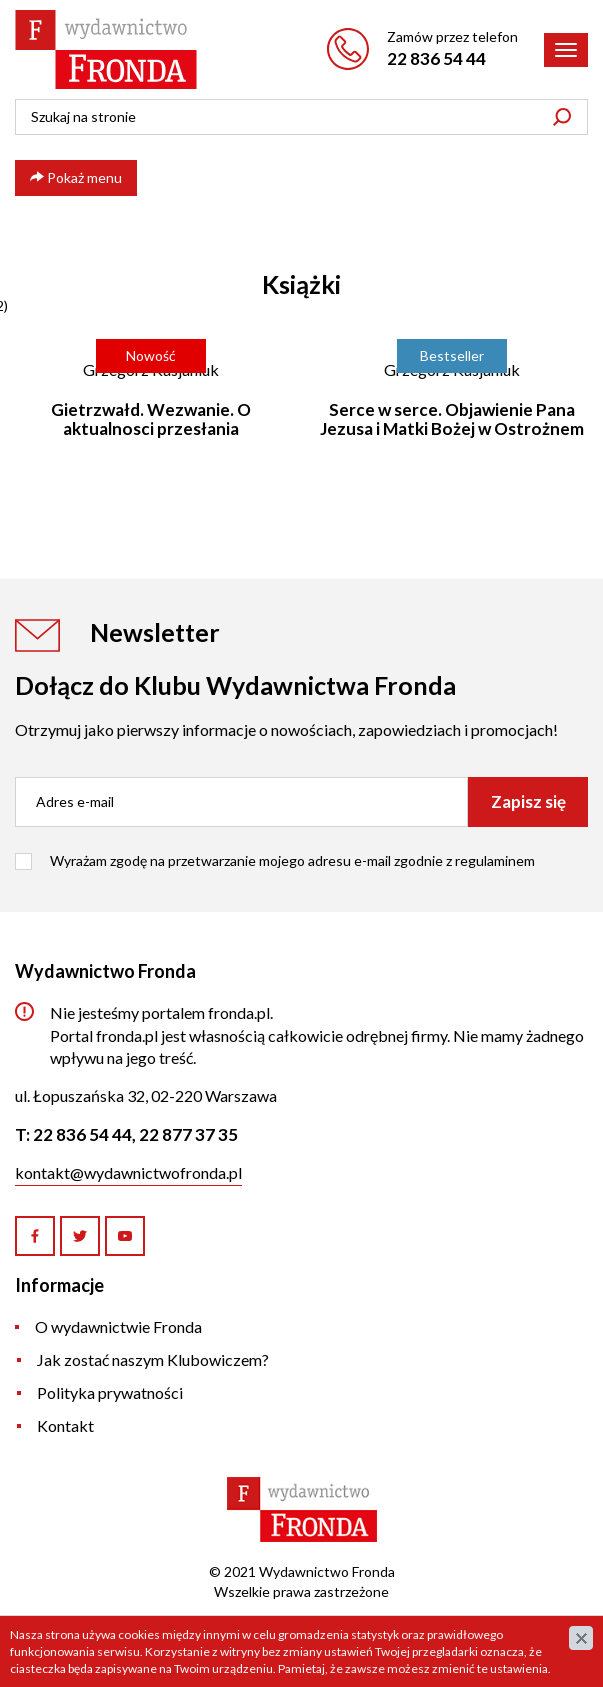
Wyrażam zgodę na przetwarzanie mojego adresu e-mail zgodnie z (292, 860)
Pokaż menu (76, 177)
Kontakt (65, 1425)
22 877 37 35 (188, 1134)
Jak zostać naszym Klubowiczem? (153, 1359)
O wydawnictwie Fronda (118, 1326)
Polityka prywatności (110, 1392)
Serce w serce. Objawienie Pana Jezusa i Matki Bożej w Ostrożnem (452, 419)
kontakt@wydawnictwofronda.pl (128, 1172)
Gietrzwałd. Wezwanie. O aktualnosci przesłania (151, 419)
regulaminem (495, 860)
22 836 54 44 (436, 58)
